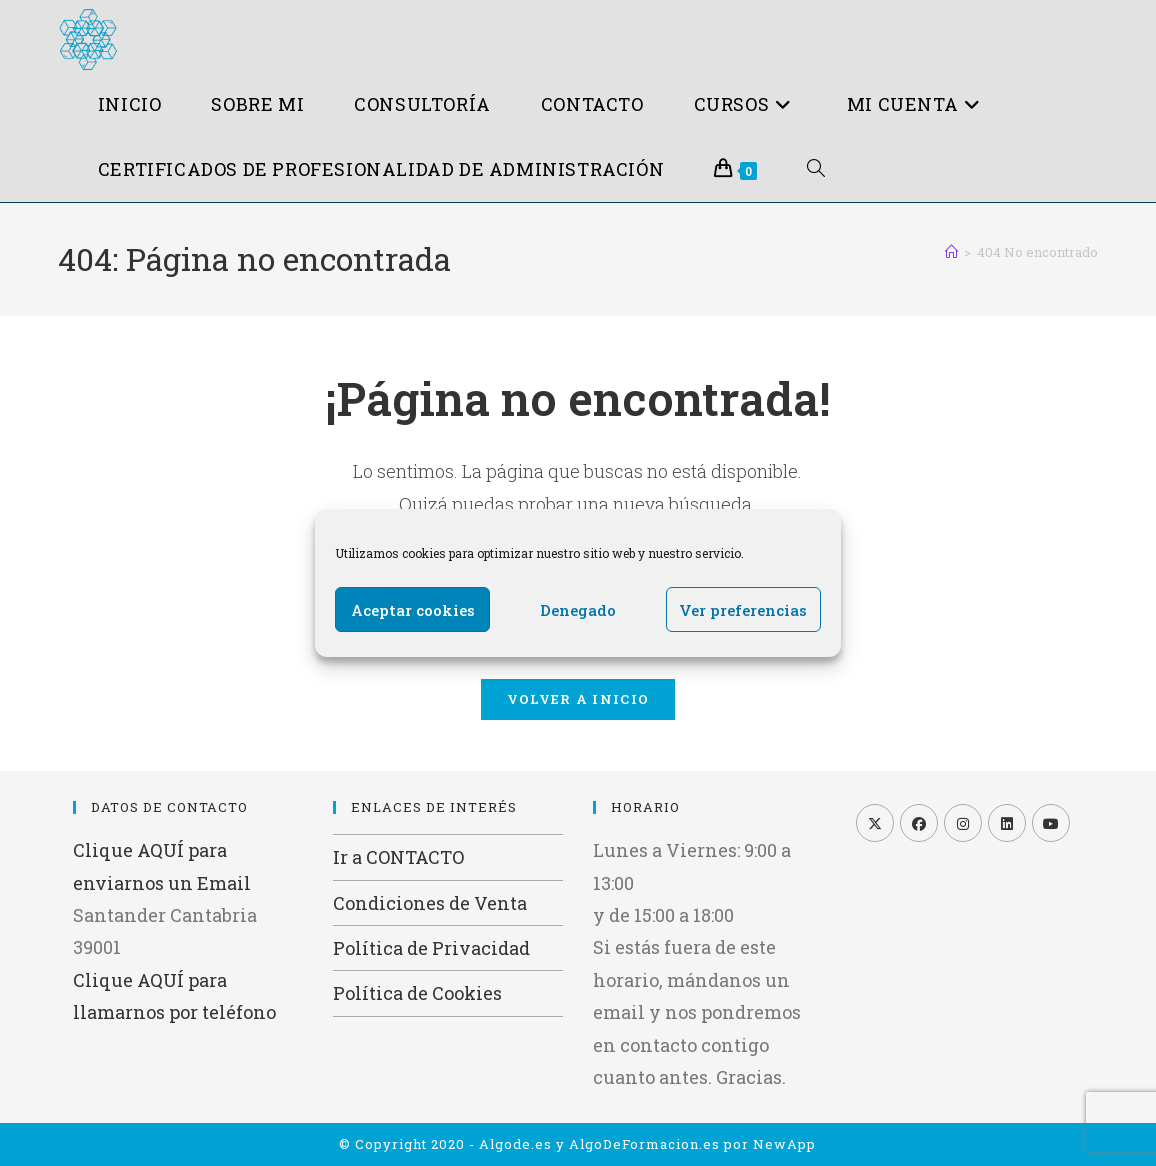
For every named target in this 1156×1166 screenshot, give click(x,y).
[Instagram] (963, 823)
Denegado (578, 610)
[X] (875, 823)
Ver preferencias (743, 610)
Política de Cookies (417, 993)
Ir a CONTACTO (398, 857)
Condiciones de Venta (430, 903)
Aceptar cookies (413, 610)
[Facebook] (919, 823)
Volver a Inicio (578, 699)
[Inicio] (951, 252)
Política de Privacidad (431, 948)
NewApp (784, 1144)
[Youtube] (1051, 823)
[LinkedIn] (1007, 823)
